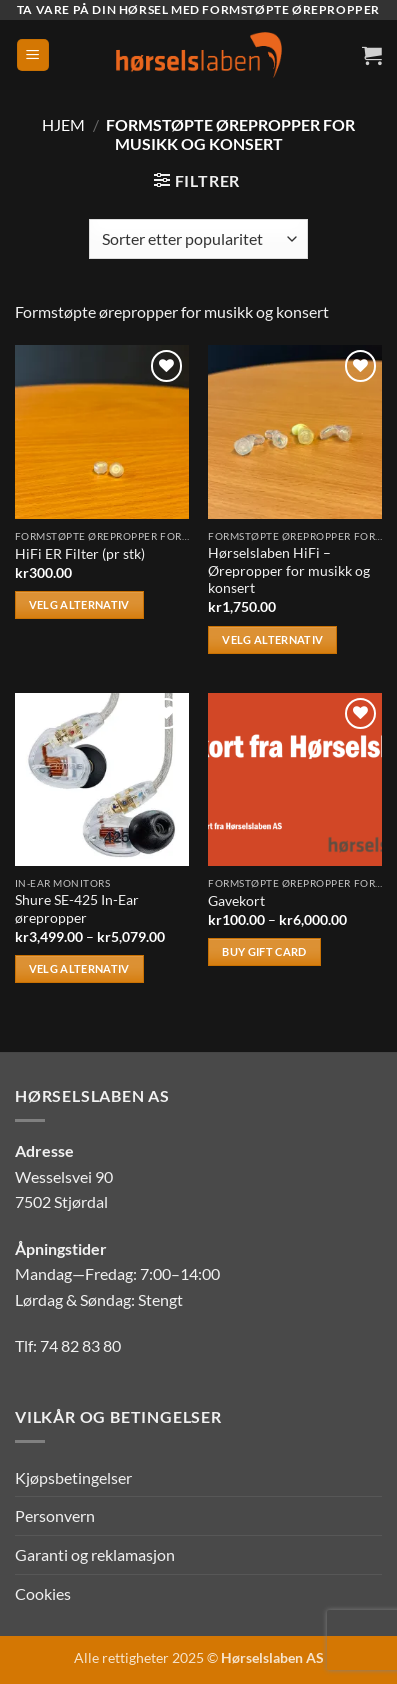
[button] (33, 55)
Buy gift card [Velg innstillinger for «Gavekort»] (264, 951)
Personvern (55, 1515)
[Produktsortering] (198, 239)
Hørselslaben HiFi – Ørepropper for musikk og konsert (289, 570)
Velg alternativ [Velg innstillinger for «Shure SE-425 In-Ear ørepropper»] (79, 968)
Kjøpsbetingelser (73, 1477)
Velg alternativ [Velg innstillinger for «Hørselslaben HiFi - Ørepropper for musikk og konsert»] (272, 639)
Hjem (63, 124)
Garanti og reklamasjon (95, 1554)
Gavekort (236, 901)
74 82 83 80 (80, 1345)
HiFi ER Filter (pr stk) (80, 554)
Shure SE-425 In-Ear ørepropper (77, 909)
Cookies (43, 1593)
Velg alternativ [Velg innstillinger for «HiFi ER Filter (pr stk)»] (79, 604)
